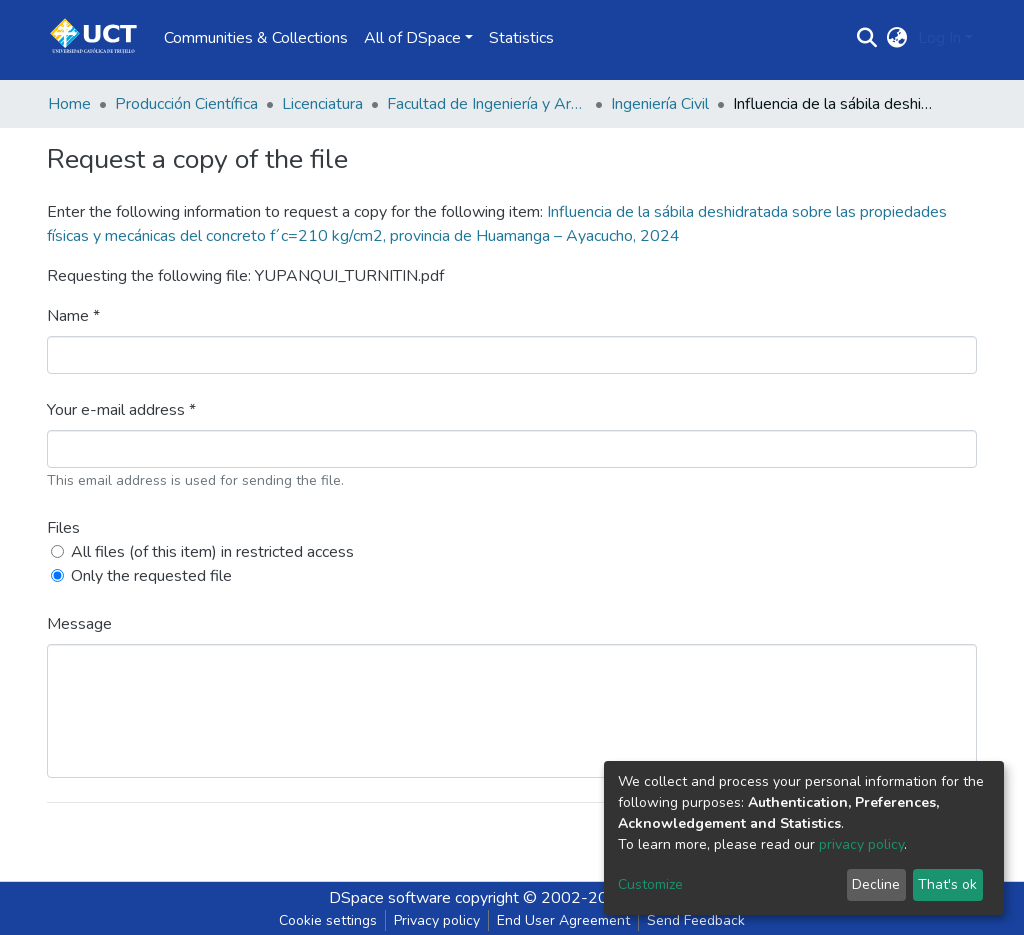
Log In (939, 38)
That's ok (947, 884)
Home (69, 104)
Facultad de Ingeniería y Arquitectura (487, 104)
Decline (876, 884)
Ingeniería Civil (660, 104)
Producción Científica (186, 104)
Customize (650, 884)
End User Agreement (563, 920)
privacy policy (861, 844)
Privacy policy (437, 920)
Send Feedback (696, 920)
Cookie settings (328, 920)
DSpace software (390, 898)
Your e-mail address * (121, 410)
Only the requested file (151, 576)
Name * (73, 316)
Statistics (521, 38)
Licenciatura (322, 104)
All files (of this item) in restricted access (212, 552)
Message (79, 624)
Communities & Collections (256, 38)
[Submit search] (867, 38)
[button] (897, 38)
